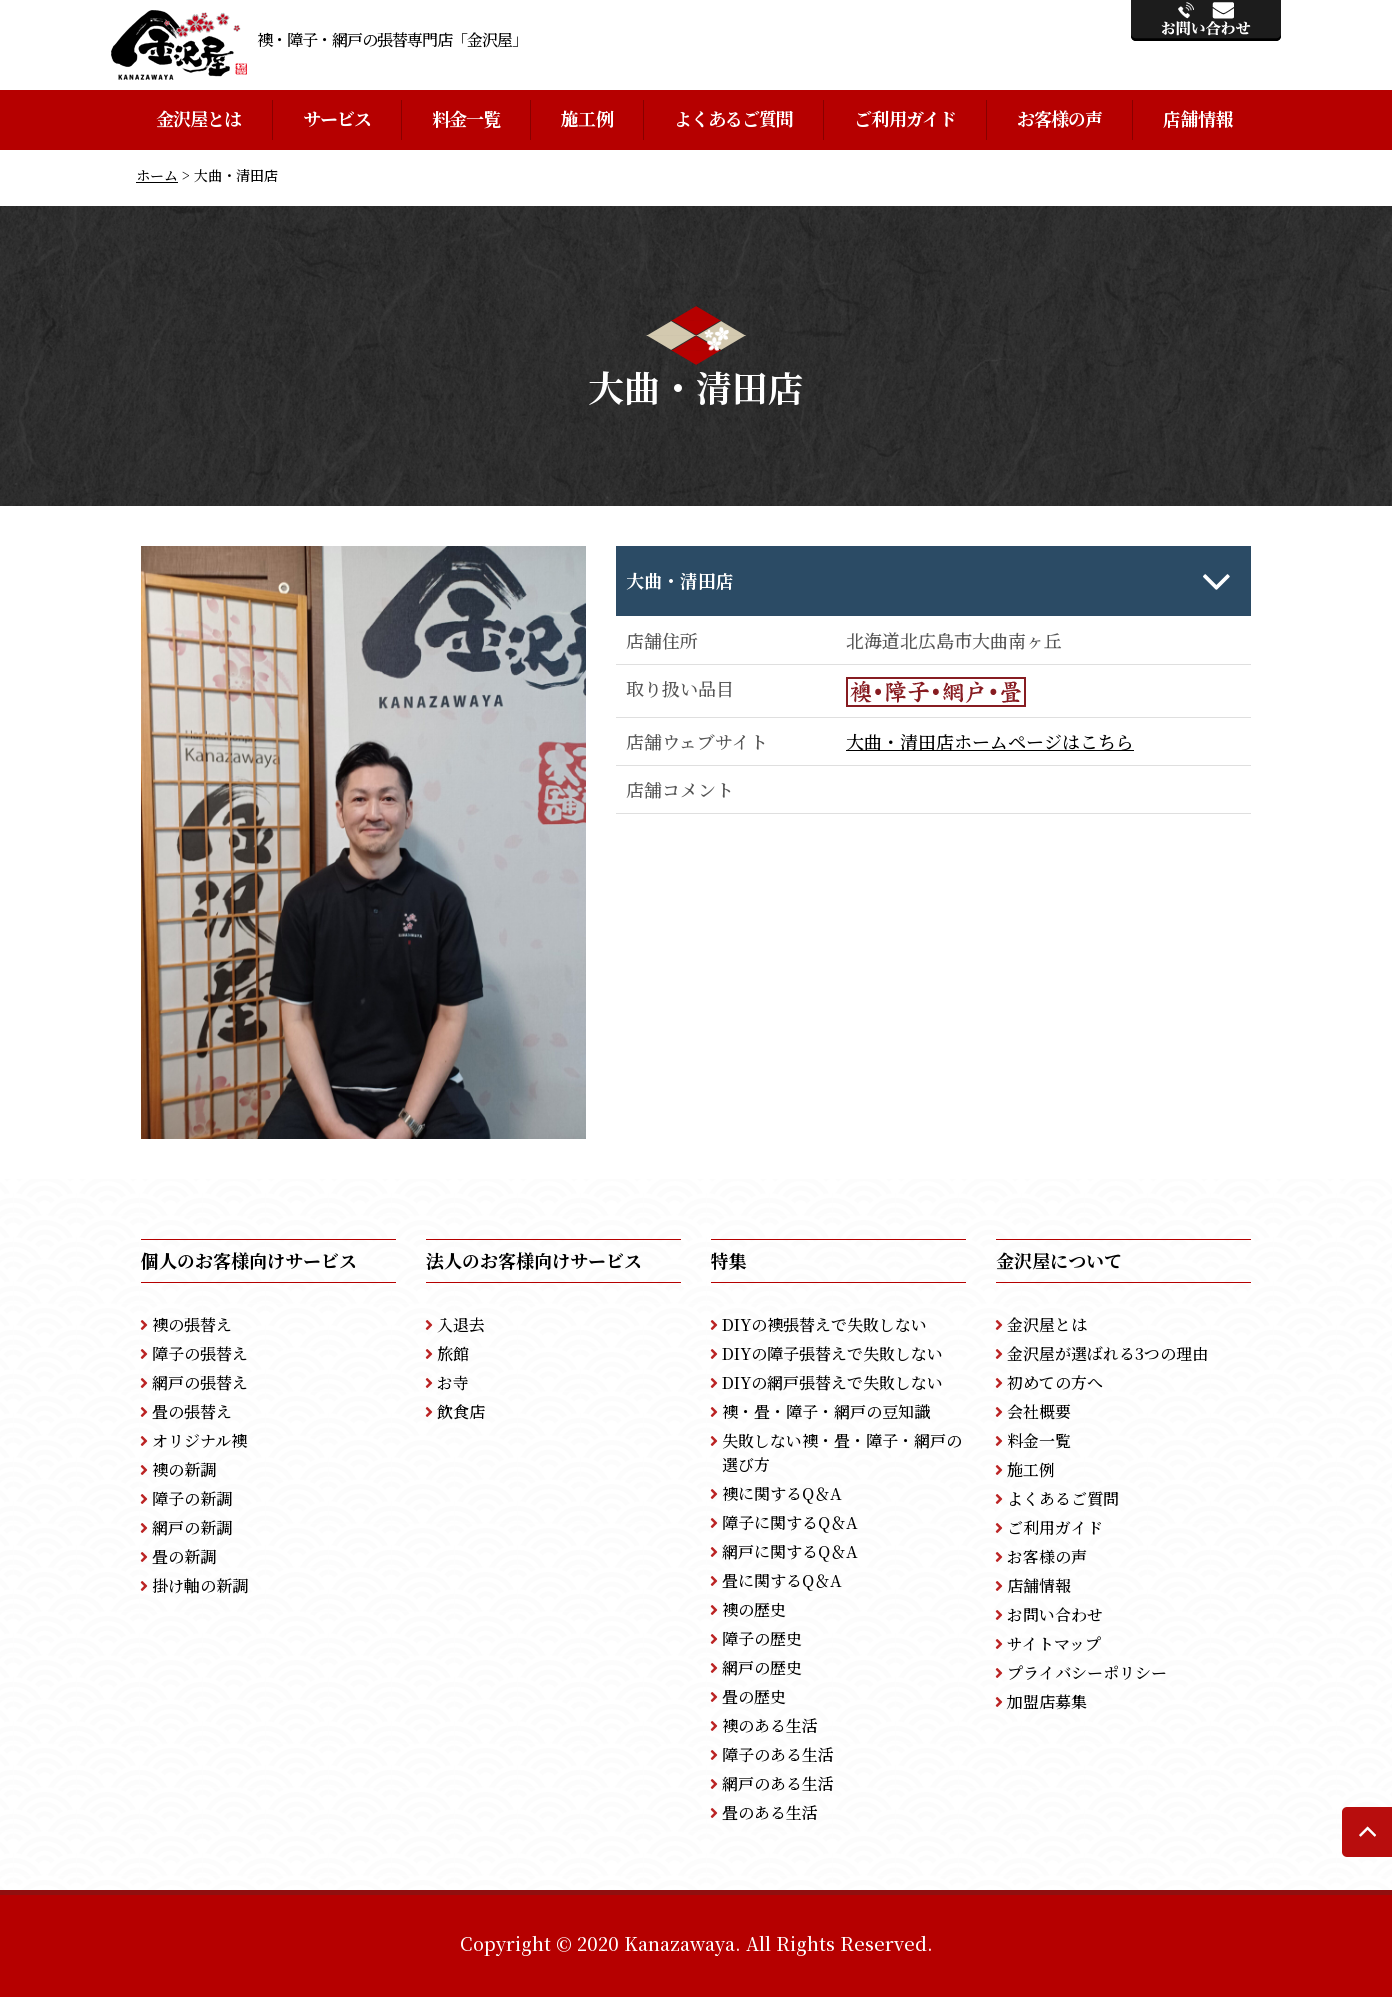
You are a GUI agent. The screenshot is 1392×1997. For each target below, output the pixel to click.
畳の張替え (192, 1411)
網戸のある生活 (778, 1783)
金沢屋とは (199, 118)
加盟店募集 (1047, 1701)
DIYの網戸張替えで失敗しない (832, 1382)
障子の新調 (192, 1498)
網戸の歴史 (762, 1667)
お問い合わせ (1055, 1614)
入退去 (461, 1324)
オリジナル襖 (199, 1440)
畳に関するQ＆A (782, 1580)
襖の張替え (192, 1324)
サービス (337, 118)
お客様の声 (1060, 118)
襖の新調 (184, 1469)
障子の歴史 (762, 1638)
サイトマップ (1054, 1643)
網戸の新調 (192, 1527)
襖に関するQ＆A (782, 1493)
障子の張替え (200, 1353)
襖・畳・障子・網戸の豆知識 (826, 1411)
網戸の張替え (200, 1382)
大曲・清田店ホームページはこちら (990, 741)
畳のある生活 (770, 1812)
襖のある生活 (770, 1725)
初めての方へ (1055, 1382)
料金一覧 (466, 118)
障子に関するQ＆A (790, 1522)
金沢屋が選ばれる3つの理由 (1107, 1353)
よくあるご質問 (734, 118)
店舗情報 (1197, 118)
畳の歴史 (754, 1696)
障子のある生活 (778, 1754)
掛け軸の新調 (200, 1585)
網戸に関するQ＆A (790, 1551)
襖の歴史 (754, 1609)
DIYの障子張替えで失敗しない (832, 1353)
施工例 (586, 118)
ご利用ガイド (905, 118)
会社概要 (1039, 1411)
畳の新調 (184, 1556)
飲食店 (461, 1411)
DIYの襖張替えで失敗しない (824, 1324)
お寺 (453, 1382)
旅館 (453, 1353)
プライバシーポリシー (1087, 1672)
